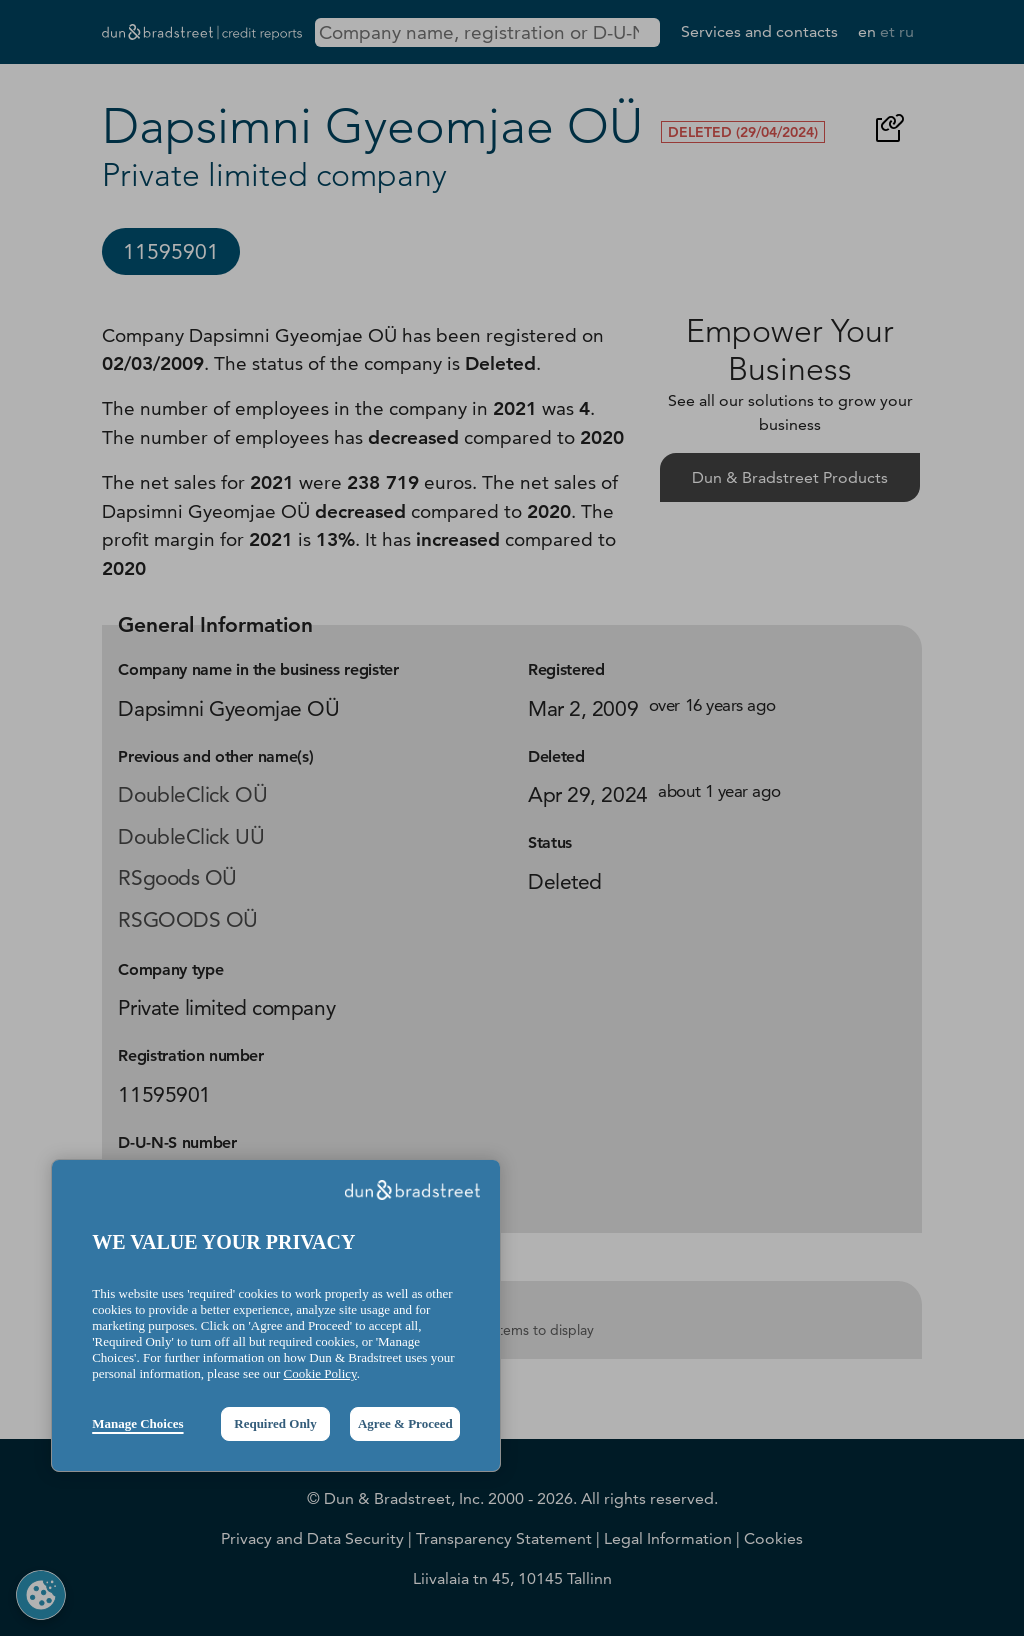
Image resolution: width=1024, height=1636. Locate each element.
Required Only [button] (275, 1423)
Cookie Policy (320, 1373)
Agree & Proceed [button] (405, 1423)
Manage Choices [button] (137, 1423)
